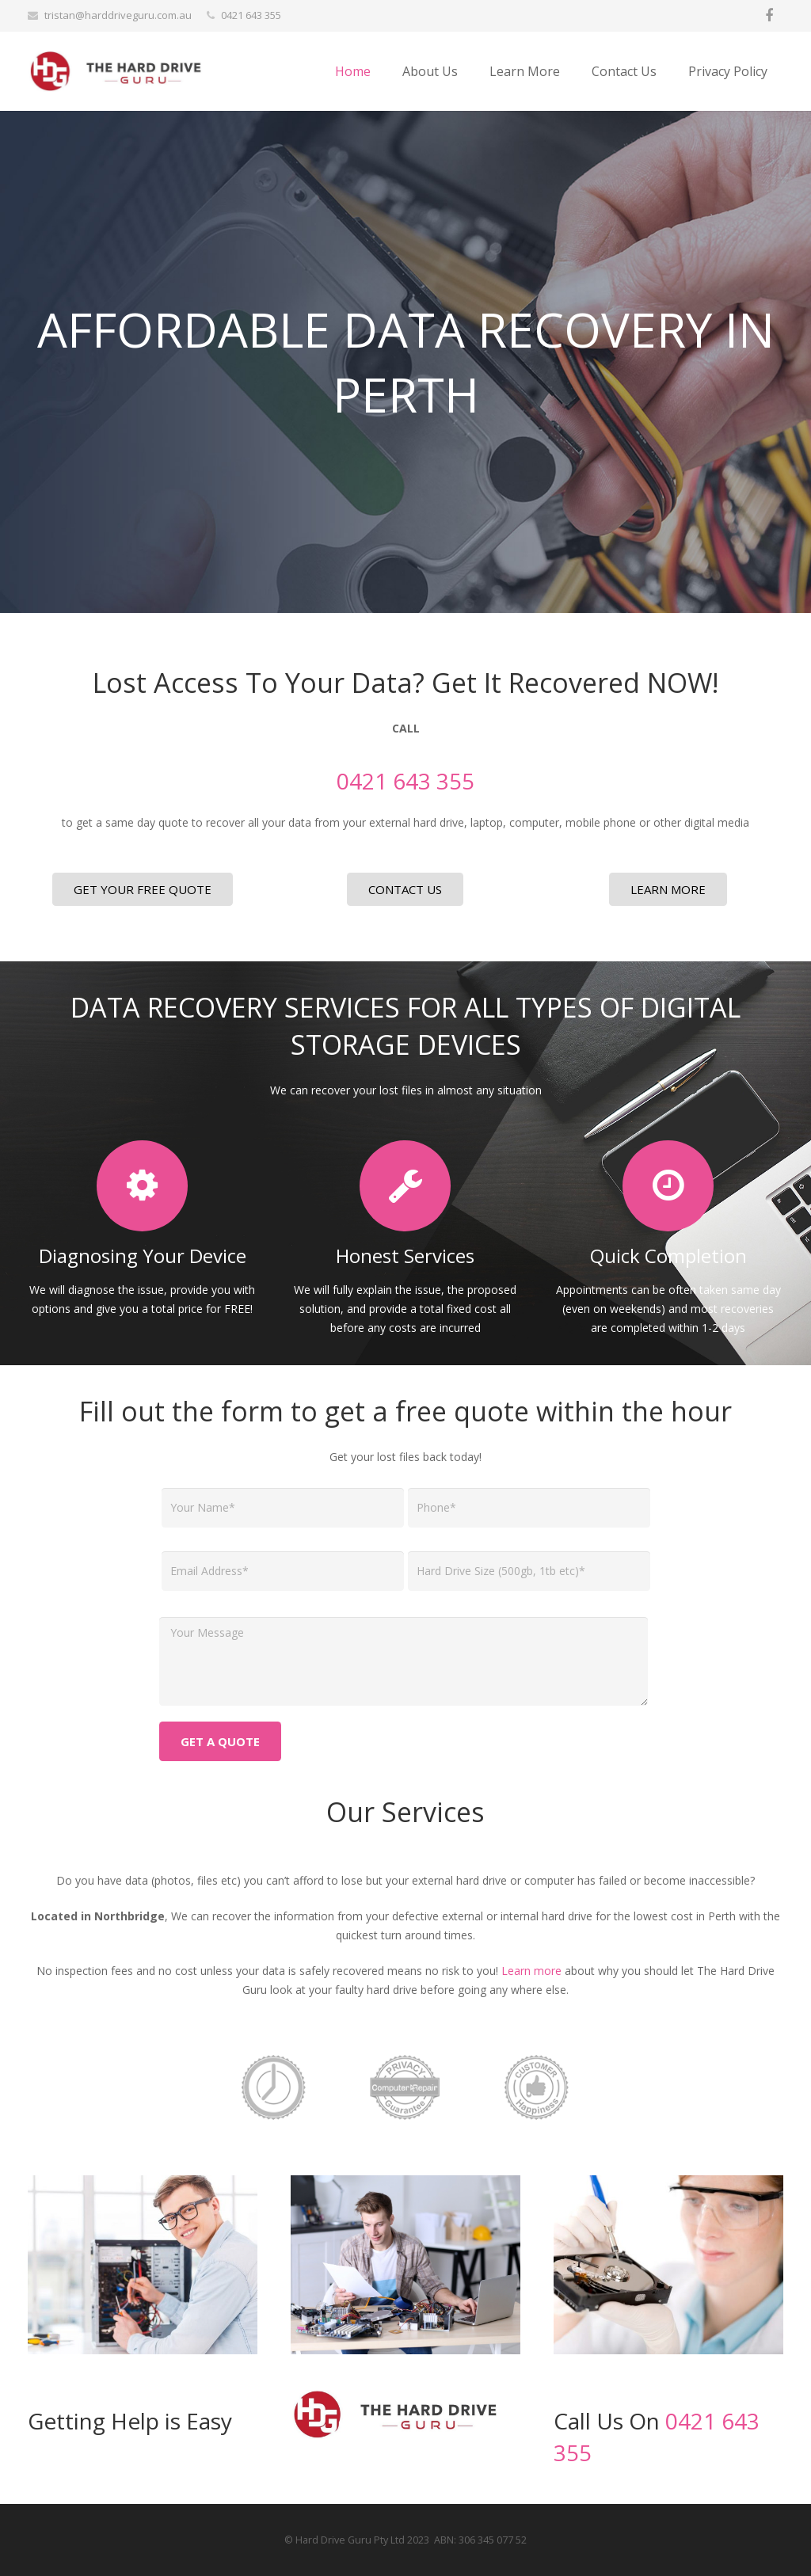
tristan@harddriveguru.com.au (118, 15)
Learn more (531, 1970)
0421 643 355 (251, 15)
